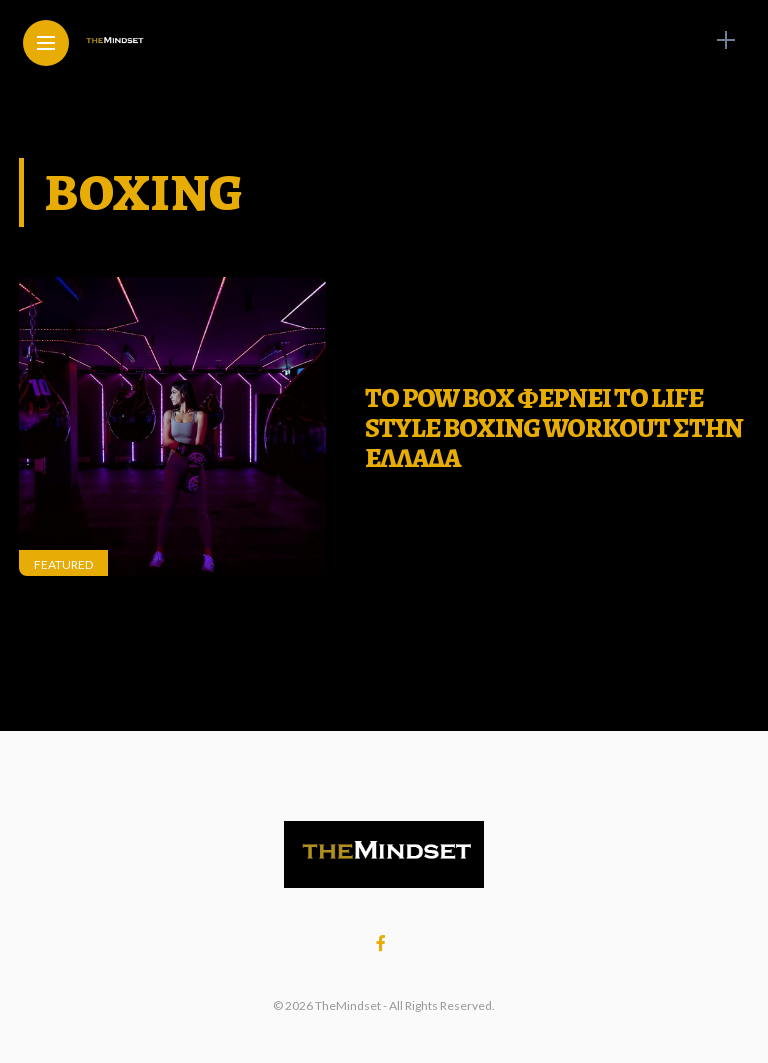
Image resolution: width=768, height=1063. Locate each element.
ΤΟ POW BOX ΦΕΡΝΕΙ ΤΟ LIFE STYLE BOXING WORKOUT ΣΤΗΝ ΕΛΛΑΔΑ (554, 427)
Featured (63, 564)
